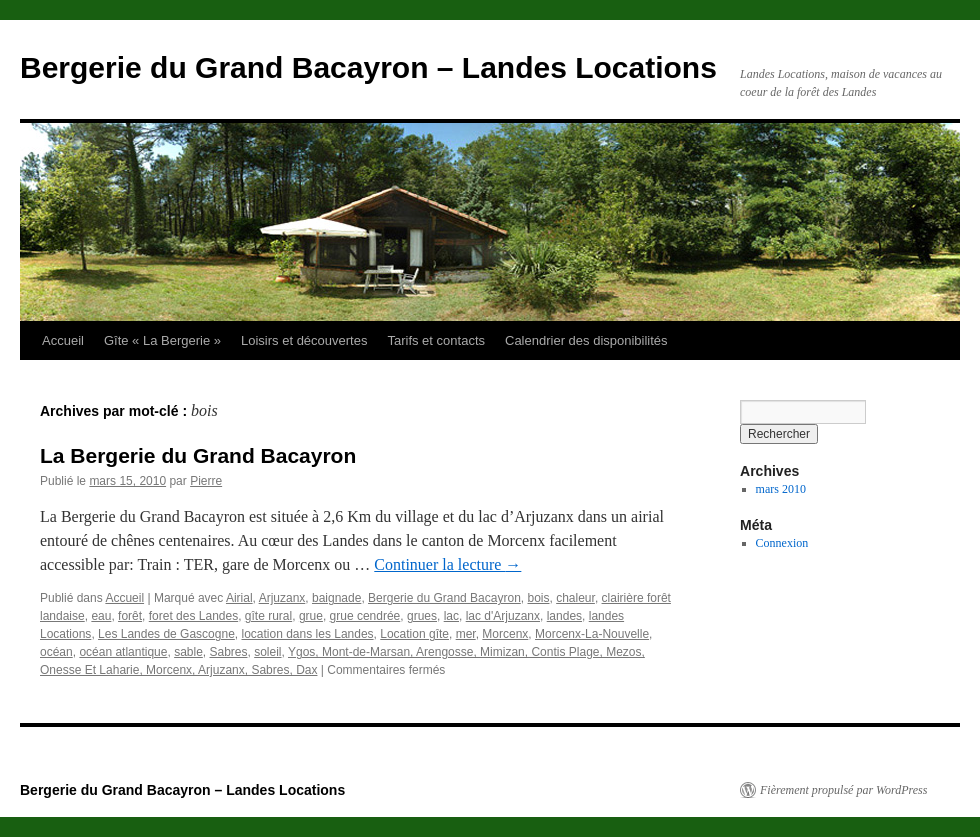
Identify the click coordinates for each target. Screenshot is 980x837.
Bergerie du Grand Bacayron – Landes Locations (368, 67)
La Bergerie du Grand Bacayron (198, 455)
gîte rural (268, 616)
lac (451, 616)
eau (101, 616)
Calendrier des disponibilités (586, 340)
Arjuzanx (282, 598)
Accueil (63, 340)
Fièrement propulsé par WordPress (843, 790)
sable (188, 652)
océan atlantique (123, 652)
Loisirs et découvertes (304, 340)
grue (311, 616)
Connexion (782, 543)
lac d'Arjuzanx (503, 616)
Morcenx (505, 634)
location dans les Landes (308, 634)
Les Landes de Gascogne (166, 634)
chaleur (575, 598)
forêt (130, 616)
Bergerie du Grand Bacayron (444, 598)
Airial (239, 598)
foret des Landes (193, 616)
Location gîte (414, 634)
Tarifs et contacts (436, 340)
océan (56, 652)
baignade (336, 598)
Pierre (206, 481)
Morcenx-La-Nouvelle (592, 634)
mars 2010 (781, 489)
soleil (267, 652)
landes (564, 616)
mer (466, 634)
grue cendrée (365, 616)
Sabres (228, 652)
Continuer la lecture (447, 564)
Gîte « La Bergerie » (162, 340)
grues (422, 616)
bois (538, 598)
